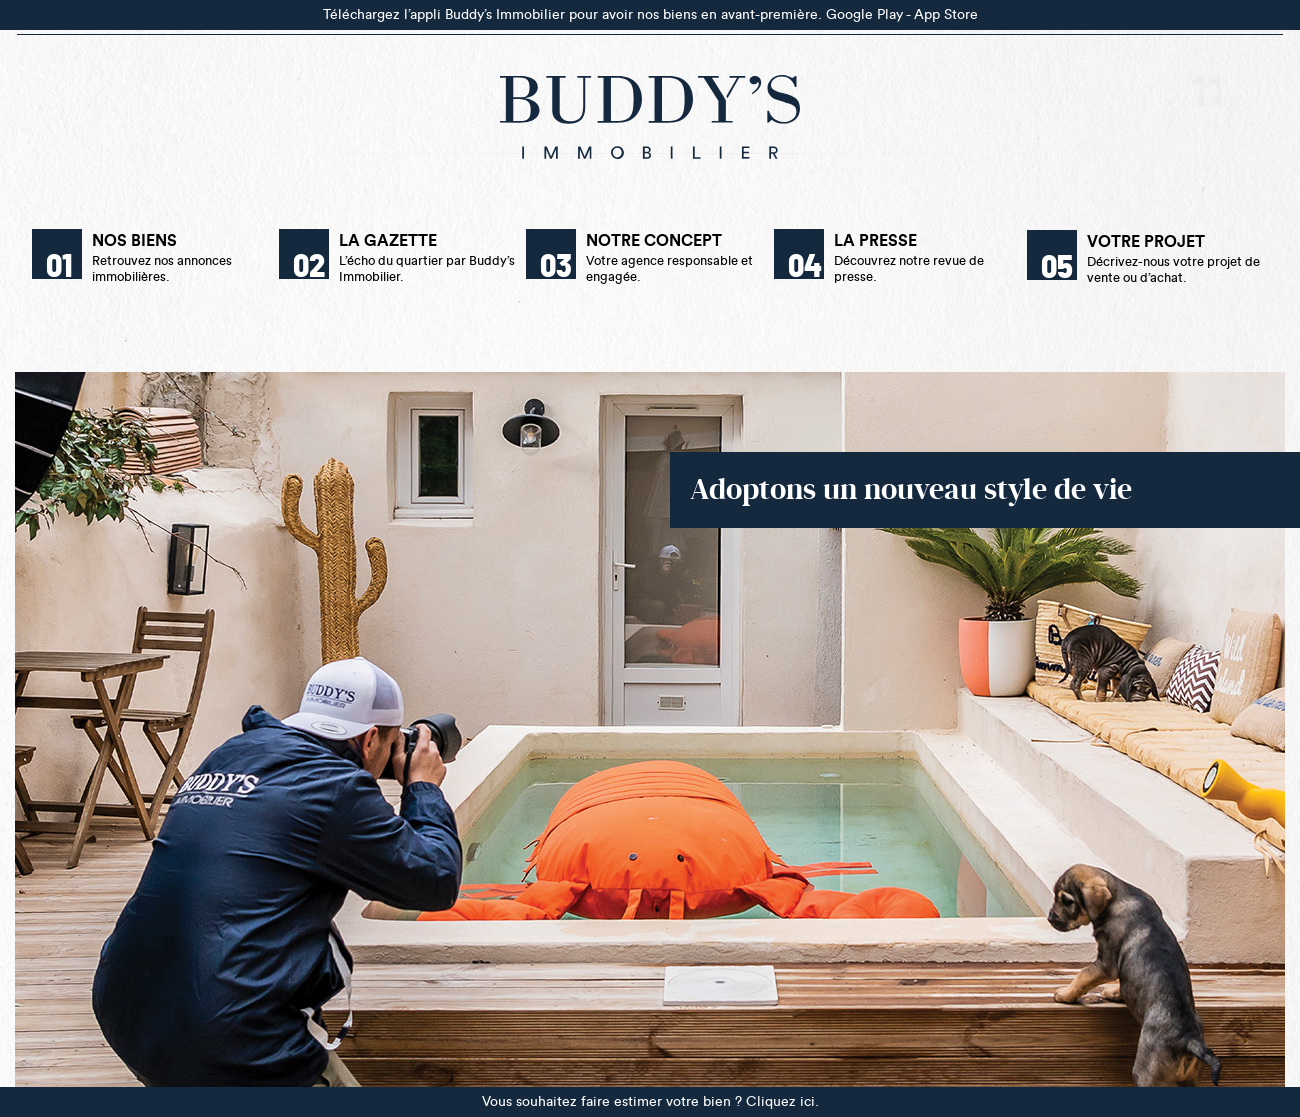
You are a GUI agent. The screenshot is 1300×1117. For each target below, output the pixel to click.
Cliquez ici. (782, 1101)
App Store (946, 14)
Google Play (864, 14)
